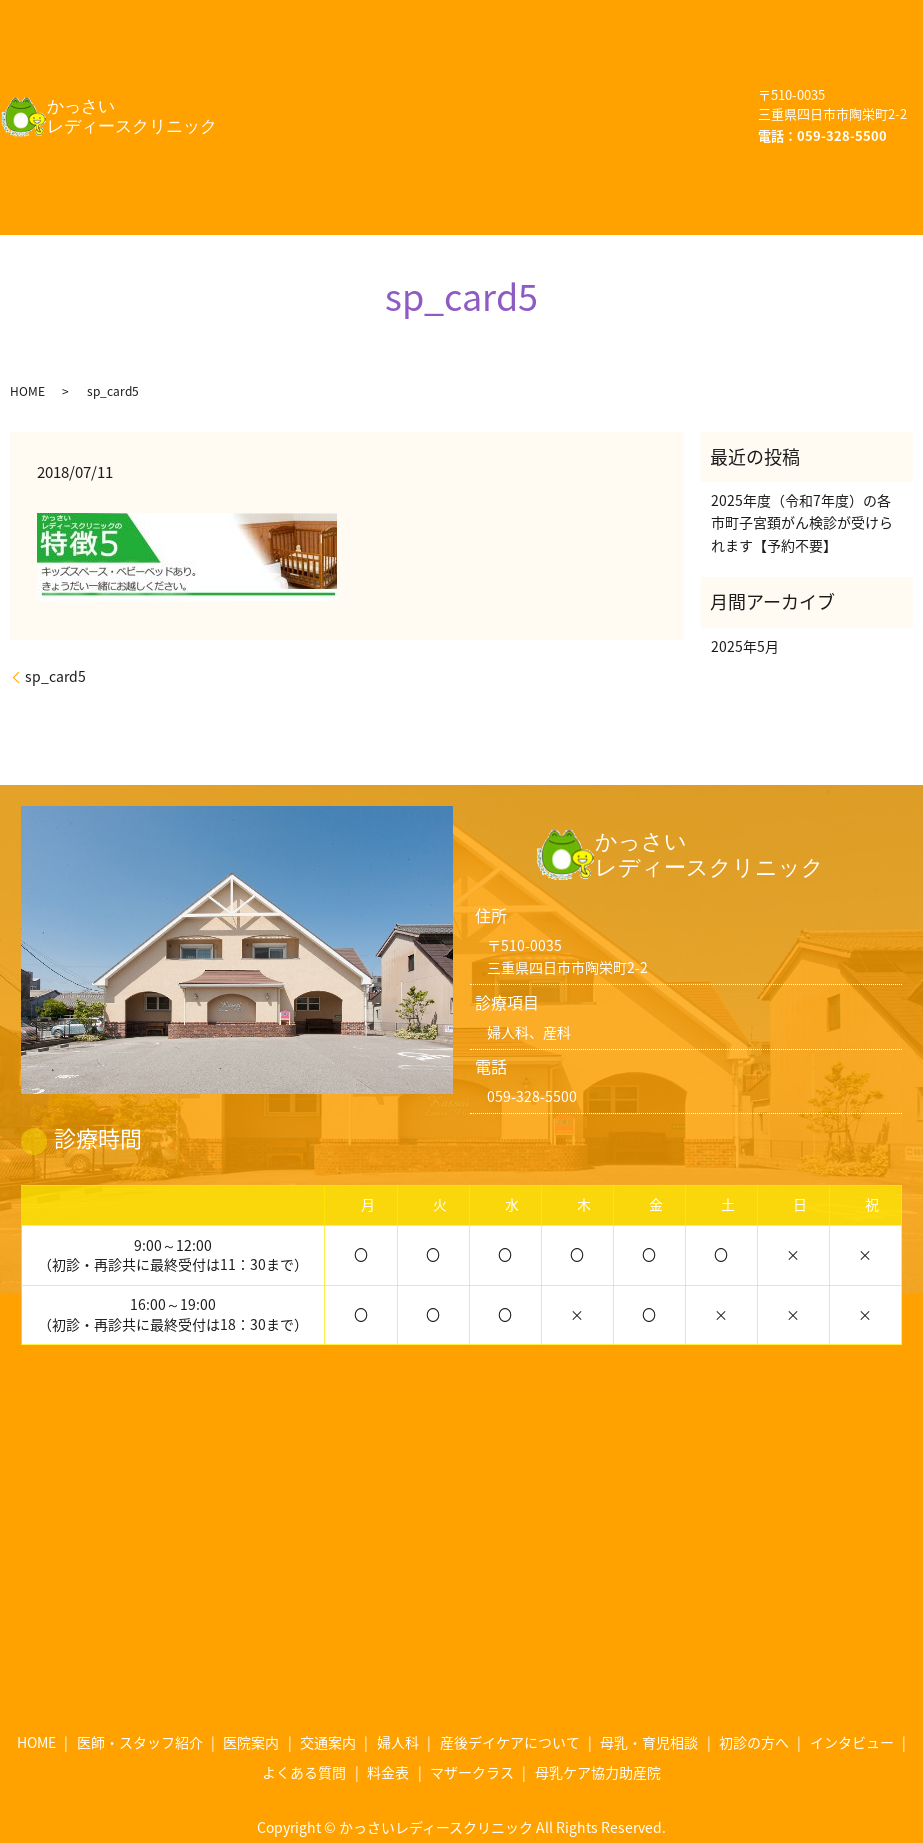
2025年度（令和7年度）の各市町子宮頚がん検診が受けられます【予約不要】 (802, 486)
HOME (275, 18)
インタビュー (607, 98)
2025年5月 (745, 609)
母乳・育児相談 (306, 98)
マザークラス (562, 138)
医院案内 (590, 18)
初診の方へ (460, 98)
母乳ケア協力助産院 (321, 177)
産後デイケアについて (562, 58)
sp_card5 (55, 640)
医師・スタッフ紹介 (428, 18)
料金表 (430, 138)
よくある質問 (299, 138)
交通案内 (284, 58)
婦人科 (400, 58)
